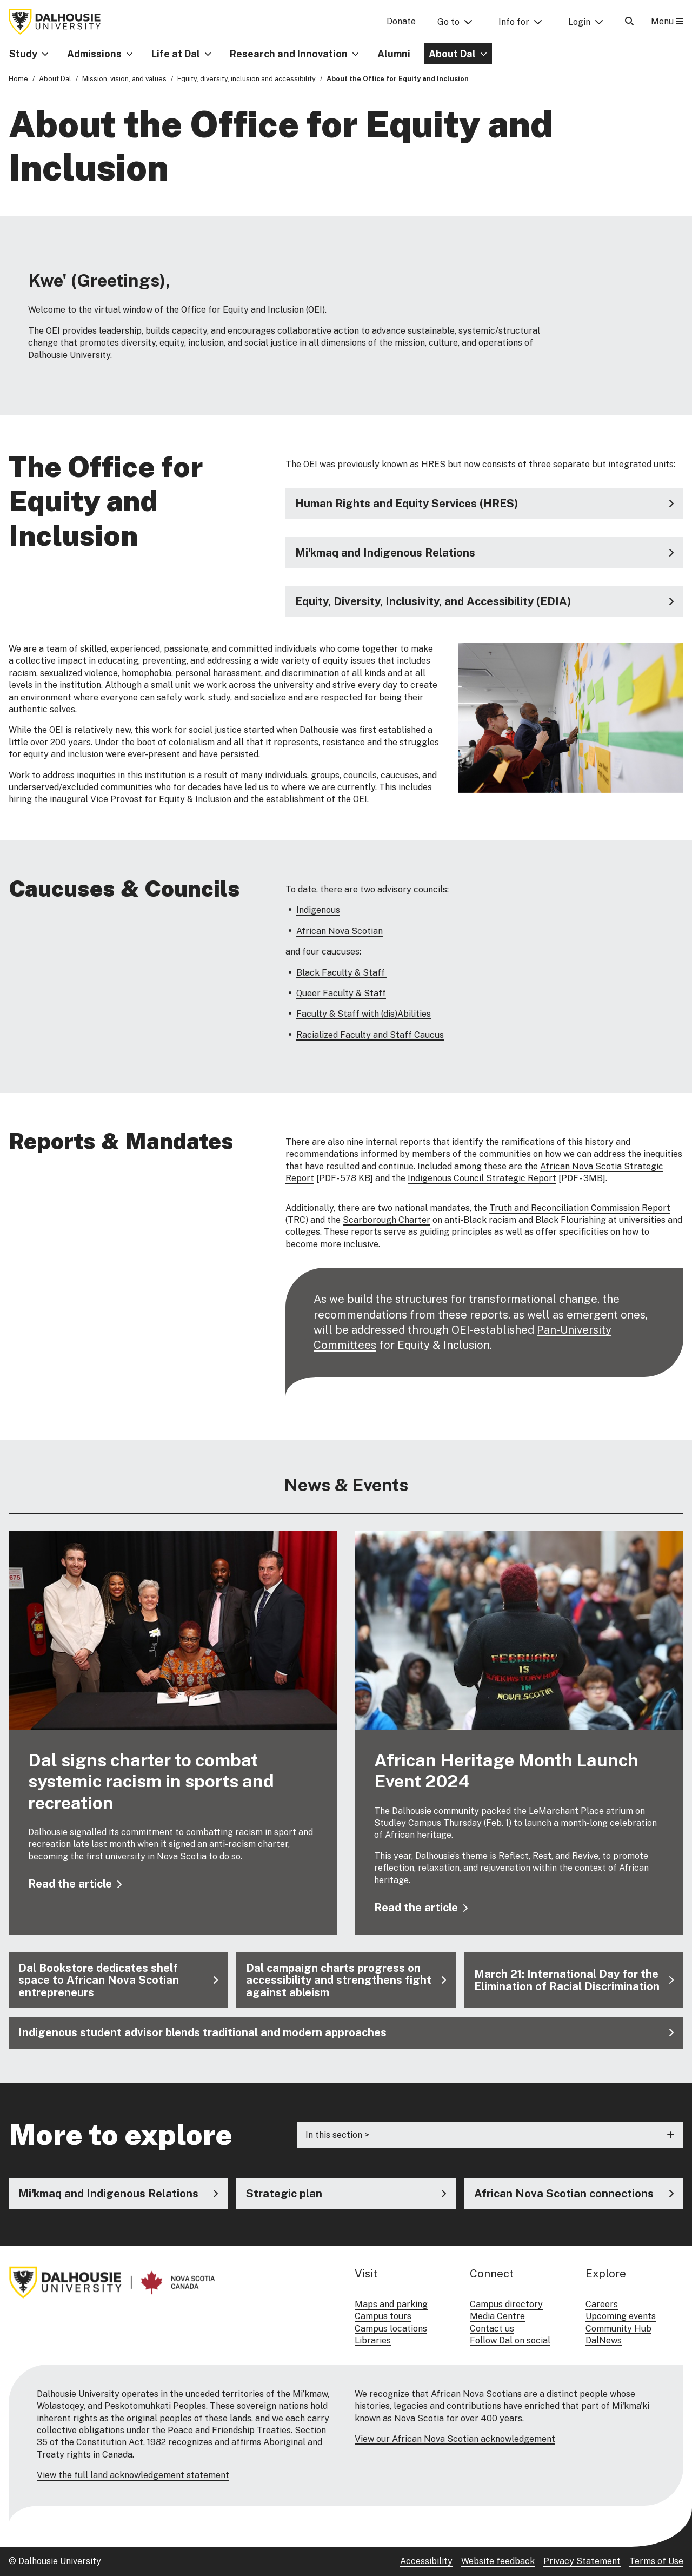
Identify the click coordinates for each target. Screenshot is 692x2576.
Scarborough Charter (386, 1220)
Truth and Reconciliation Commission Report (579, 1208)
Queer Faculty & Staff (341, 993)
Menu (667, 21)
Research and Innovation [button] (289, 53)
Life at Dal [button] (175, 53)
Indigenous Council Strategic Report (482, 1178)
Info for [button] (513, 22)
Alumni (393, 53)
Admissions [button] (94, 53)
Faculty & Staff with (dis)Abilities (363, 1014)
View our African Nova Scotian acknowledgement (455, 2439)
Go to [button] (448, 22)
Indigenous (318, 910)
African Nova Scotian (339, 931)
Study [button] (23, 53)
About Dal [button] (452, 53)
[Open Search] (629, 21)
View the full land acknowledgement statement (133, 2475)
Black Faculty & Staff (341, 973)
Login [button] (579, 22)
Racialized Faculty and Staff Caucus (370, 1035)
